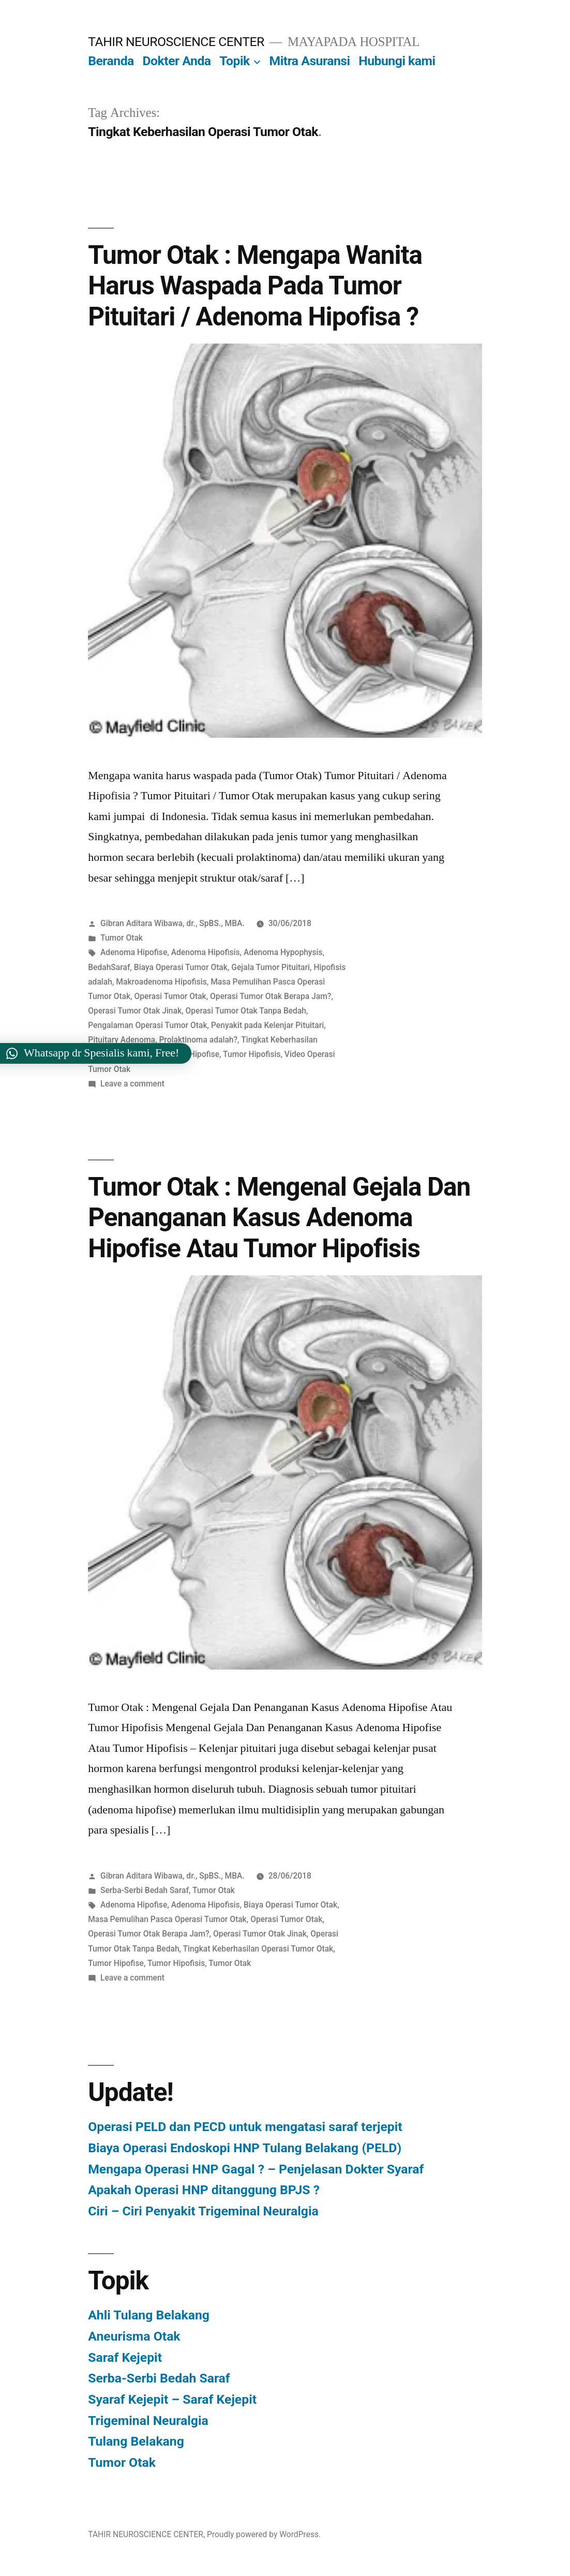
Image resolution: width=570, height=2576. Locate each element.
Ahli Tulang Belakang (148, 2314)
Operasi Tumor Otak (170, 996)
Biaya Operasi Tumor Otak (181, 967)
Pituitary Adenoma (121, 1040)
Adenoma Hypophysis (283, 952)
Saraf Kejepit (125, 2357)
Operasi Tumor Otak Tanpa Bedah (246, 1011)
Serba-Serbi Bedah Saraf (144, 1890)
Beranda (111, 60)
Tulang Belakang (136, 2441)
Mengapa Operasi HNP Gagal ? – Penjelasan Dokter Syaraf (256, 2169)
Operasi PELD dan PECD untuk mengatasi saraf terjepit (245, 2126)
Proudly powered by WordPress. (264, 2534)
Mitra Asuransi (309, 60)
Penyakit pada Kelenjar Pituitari (267, 1025)
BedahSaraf (109, 967)
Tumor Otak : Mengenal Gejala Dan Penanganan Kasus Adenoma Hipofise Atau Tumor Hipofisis (279, 1217)
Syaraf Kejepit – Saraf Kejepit (172, 2399)
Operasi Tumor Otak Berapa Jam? (270, 996)
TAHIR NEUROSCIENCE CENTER (176, 41)
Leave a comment (132, 1084)
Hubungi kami (396, 60)
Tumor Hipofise (191, 1054)
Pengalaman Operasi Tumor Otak (147, 1025)
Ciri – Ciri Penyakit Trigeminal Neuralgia (203, 2210)
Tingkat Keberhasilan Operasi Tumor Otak (258, 1949)
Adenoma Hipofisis (205, 952)
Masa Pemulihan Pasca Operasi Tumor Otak (167, 1919)
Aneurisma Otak (134, 2336)
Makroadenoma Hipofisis (161, 982)
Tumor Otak (121, 938)
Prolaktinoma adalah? (198, 1040)
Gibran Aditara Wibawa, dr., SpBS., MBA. (172, 923)
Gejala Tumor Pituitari (270, 967)
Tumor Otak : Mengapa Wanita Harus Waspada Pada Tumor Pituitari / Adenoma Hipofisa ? (255, 286)
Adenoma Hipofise (133, 952)
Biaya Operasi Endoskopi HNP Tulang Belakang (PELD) (244, 2147)
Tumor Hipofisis (251, 1054)
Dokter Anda (177, 60)
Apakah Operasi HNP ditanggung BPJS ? (204, 2189)
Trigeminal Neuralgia (148, 2420)
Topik (234, 60)
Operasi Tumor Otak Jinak (135, 1011)
